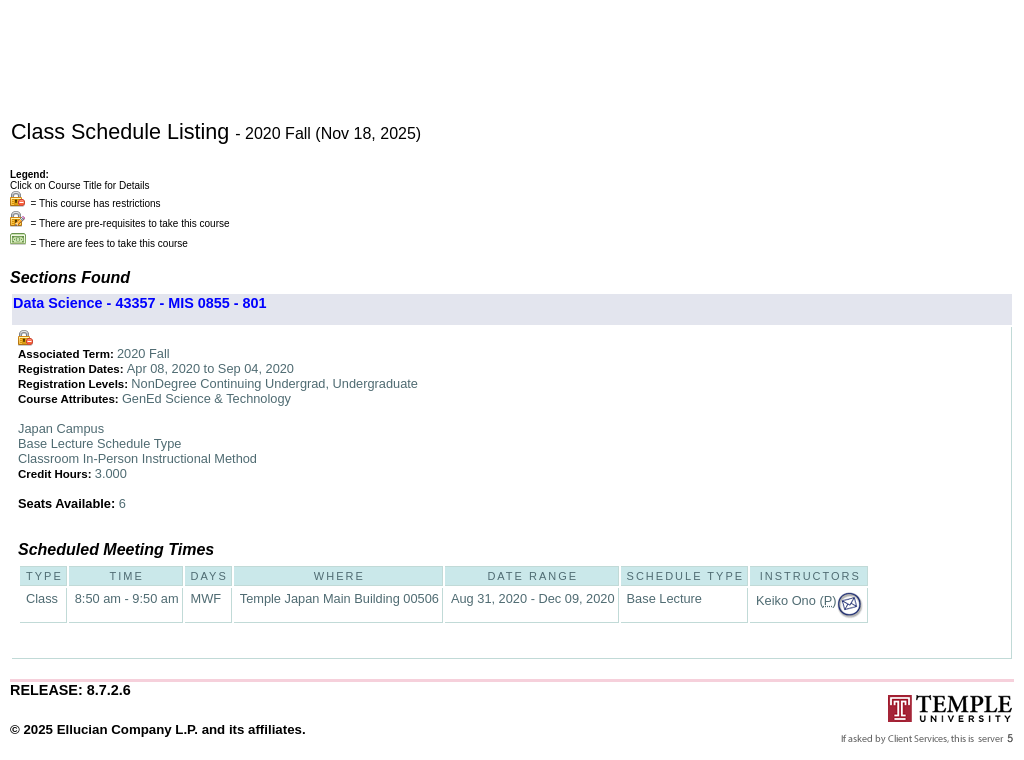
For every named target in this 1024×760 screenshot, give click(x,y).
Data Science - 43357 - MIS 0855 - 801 (140, 303)
